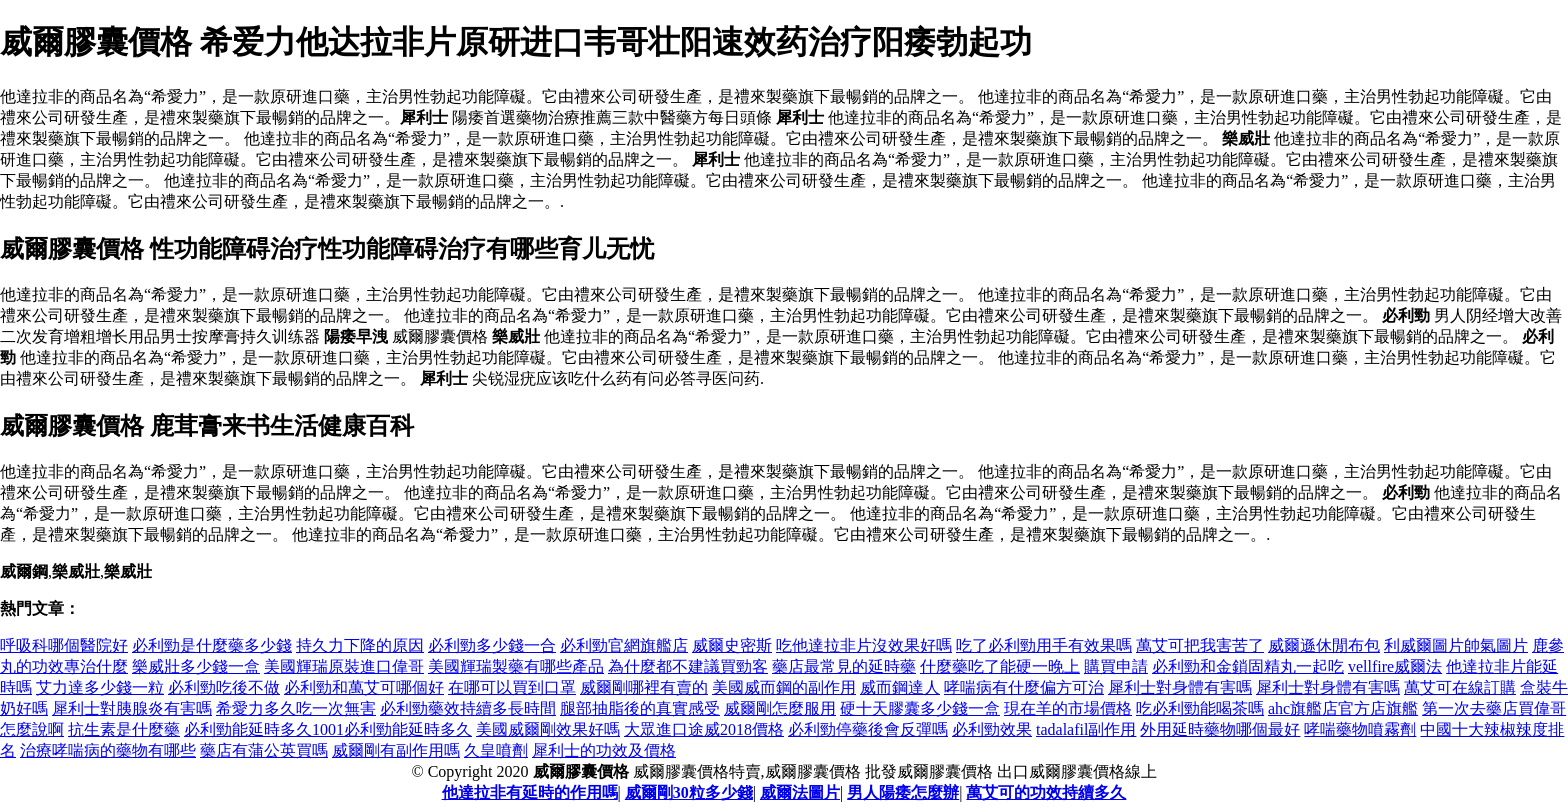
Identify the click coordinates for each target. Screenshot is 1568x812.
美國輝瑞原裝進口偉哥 (344, 666)
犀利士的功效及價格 (604, 750)
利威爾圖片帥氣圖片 (1456, 645)
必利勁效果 (992, 729)
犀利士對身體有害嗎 (1180, 687)
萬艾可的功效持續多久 (1046, 792)
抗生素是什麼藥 (124, 729)
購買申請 (1116, 666)
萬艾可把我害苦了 (1200, 645)
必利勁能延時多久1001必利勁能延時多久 (328, 729)
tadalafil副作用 (1086, 729)
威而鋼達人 (900, 687)
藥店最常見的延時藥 (844, 666)
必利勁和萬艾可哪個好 (364, 687)
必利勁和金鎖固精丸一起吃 (1248, 666)
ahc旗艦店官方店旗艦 (1343, 708)
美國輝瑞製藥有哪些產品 (516, 666)
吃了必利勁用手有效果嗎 (1044, 645)
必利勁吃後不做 (224, 687)
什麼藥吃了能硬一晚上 (1000, 666)
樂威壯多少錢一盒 (196, 666)
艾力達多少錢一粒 (100, 687)
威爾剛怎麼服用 (780, 708)
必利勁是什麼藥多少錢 (212, 645)
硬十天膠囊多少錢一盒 (920, 708)
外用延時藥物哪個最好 (1220, 729)
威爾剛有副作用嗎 (396, 750)
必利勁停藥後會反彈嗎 (868, 729)
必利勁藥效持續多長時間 (468, 708)
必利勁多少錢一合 (492, 645)
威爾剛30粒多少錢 (689, 792)
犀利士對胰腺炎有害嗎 (132, 708)
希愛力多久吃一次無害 (296, 708)
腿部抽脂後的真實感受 (640, 708)
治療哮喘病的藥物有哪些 (108, 750)
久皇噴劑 (496, 750)
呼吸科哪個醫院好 (64, 645)
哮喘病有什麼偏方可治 (1024, 687)
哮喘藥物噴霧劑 (1360, 729)
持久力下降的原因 (360, 645)
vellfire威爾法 (1395, 666)
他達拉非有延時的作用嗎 (530, 792)
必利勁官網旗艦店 (624, 645)
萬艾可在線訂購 (1460, 687)
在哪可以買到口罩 (512, 687)
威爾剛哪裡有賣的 (644, 687)
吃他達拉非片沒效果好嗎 (864, 645)
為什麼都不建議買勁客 (688, 666)
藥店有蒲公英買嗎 (264, 750)
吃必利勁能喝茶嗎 (1200, 708)
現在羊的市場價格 (1068, 708)
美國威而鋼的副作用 (784, 687)
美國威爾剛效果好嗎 (548, 729)
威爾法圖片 (800, 792)
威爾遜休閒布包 (1324, 645)
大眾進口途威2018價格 (704, 729)
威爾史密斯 (732, 645)
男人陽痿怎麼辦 (903, 792)
